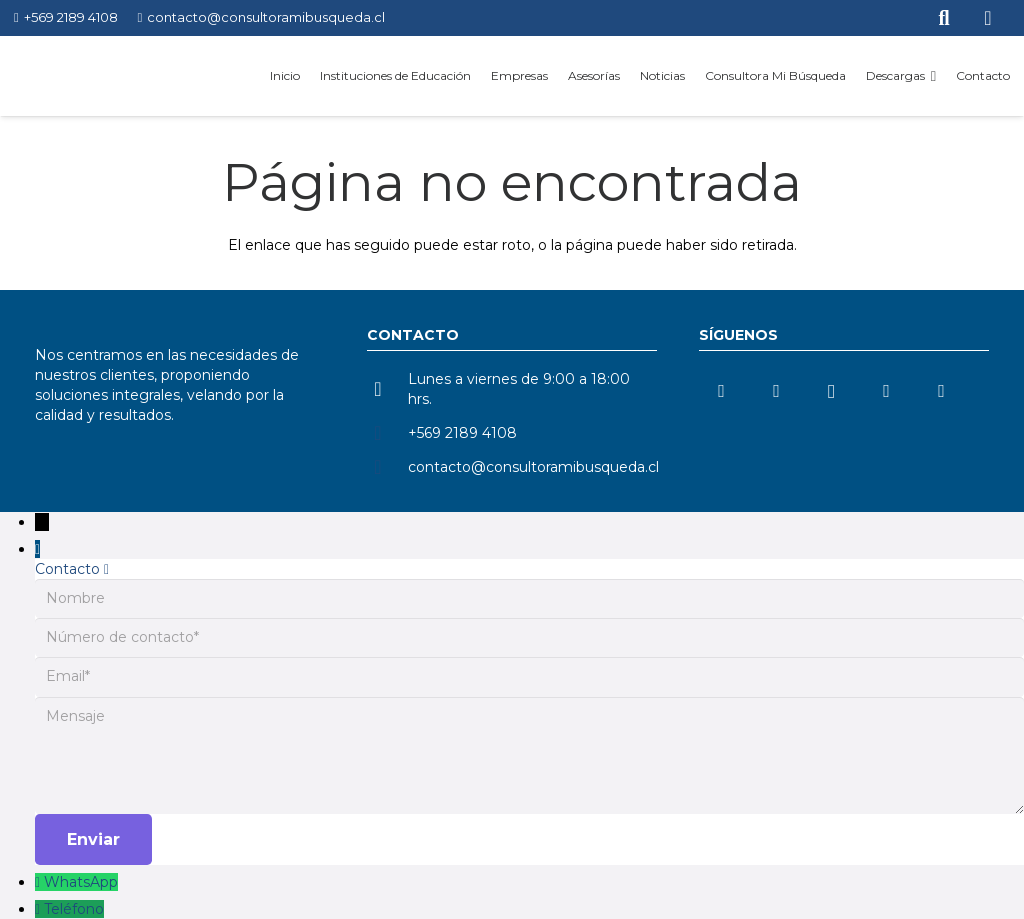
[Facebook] (941, 391)
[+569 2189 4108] (387, 433)
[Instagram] (831, 391)
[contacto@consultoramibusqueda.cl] (387, 467)
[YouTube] (776, 391)
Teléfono (74, 909)
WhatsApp (81, 882)
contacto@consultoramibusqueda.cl (533, 467)
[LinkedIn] (721, 391)
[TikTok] (886, 391)
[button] (930, 76)
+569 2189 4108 (462, 433)
